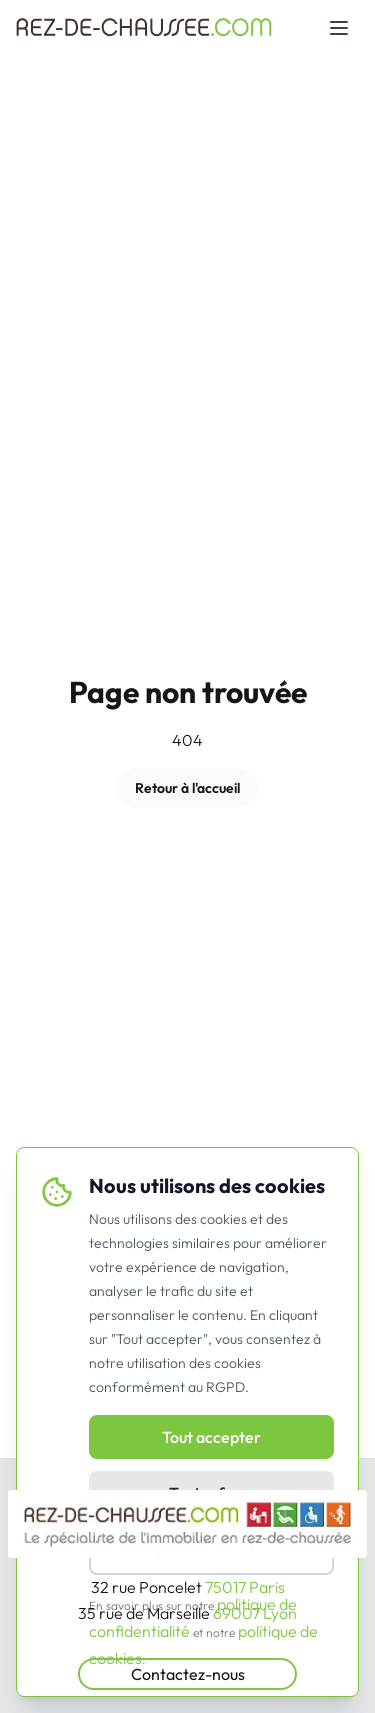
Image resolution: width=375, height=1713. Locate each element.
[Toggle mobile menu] (339, 28)
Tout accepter (211, 1437)
